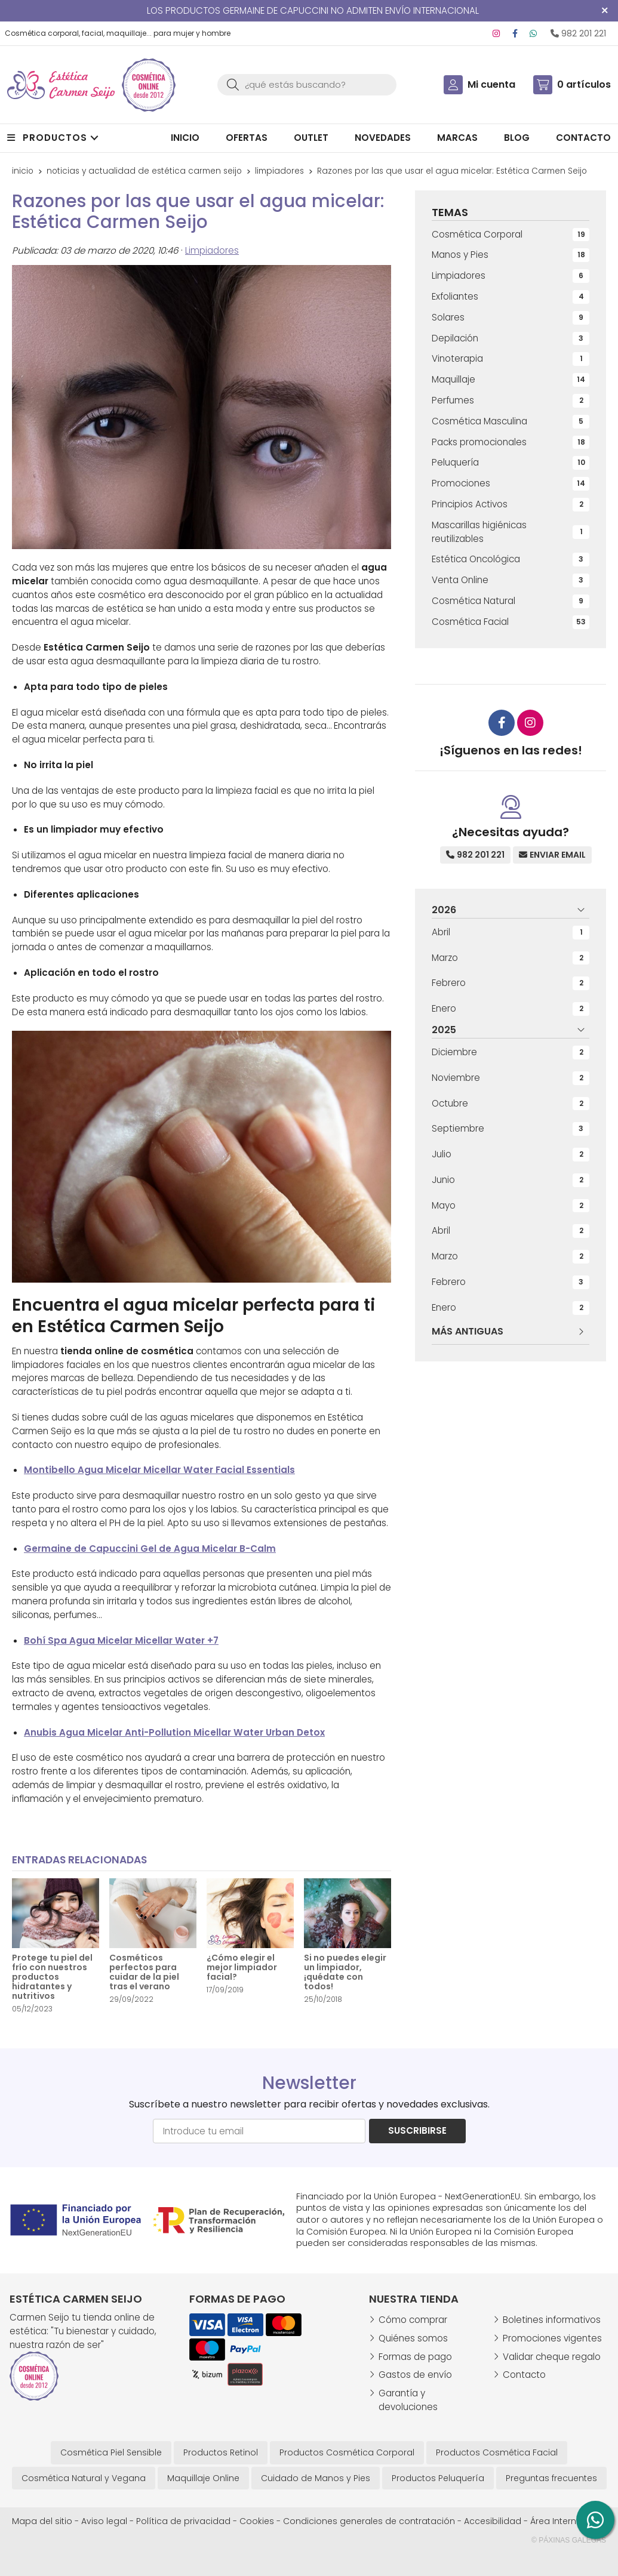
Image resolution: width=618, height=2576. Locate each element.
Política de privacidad (183, 2521)
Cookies (256, 2521)
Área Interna (556, 2521)
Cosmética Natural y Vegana (83, 2478)
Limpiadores (212, 250)
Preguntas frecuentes (551, 2478)
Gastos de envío (415, 2374)
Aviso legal (104, 2521)
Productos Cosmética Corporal (346, 2452)
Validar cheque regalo (552, 2356)
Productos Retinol (220, 2452)
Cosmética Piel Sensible (111, 2452)
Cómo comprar (413, 2319)
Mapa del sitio (42, 2521)
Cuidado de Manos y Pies (315, 2478)
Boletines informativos (552, 2319)
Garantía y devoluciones (408, 2400)
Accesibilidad (492, 2521)
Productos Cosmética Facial (497, 2452)
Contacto (524, 2374)
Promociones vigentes (552, 2338)
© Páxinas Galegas (568, 2540)
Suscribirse (417, 2130)
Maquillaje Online (203, 2478)
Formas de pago (415, 2356)
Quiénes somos (413, 2338)
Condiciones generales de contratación (369, 2521)
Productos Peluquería (438, 2478)
